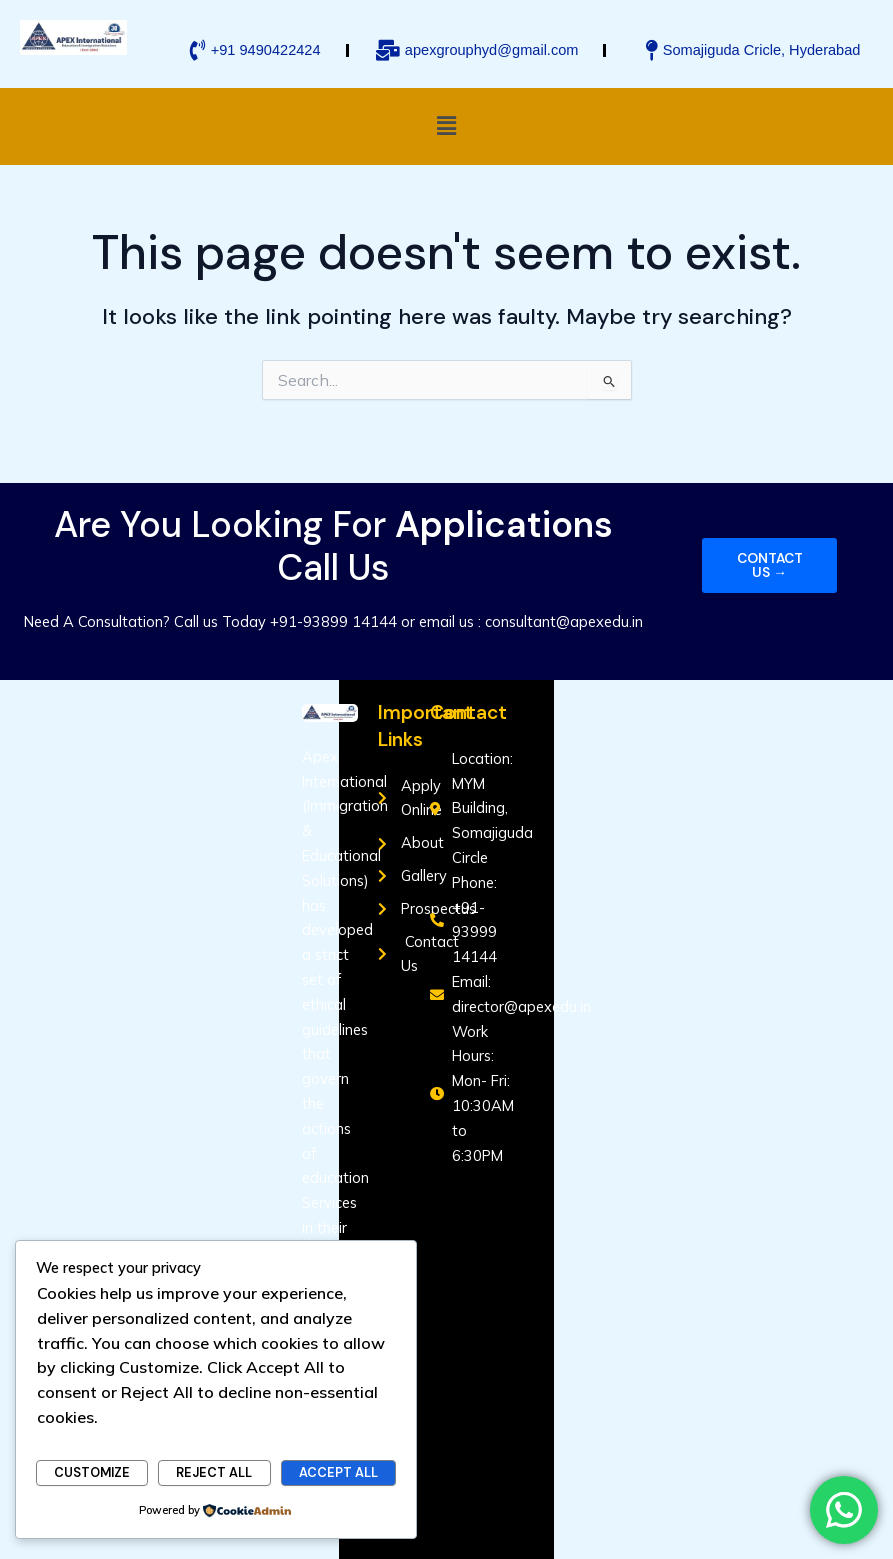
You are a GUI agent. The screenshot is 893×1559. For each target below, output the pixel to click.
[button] (446, 126)
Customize (92, 1472)
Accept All (338, 1472)
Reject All (214, 1472)
